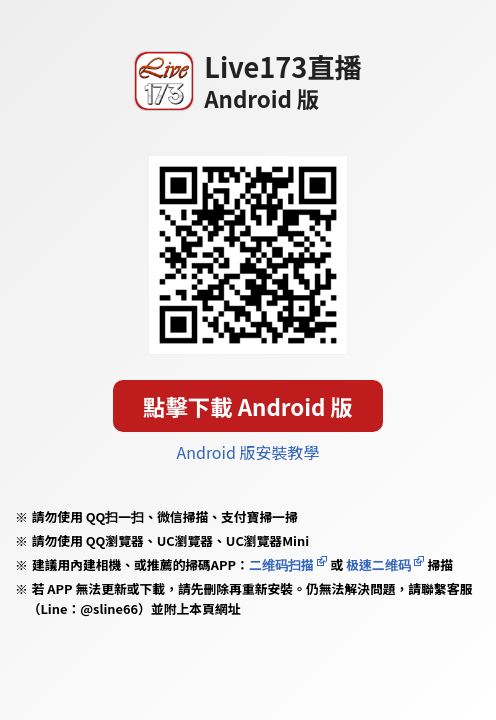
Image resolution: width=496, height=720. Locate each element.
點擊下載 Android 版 (248, 406)
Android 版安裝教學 (247, 452)
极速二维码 (378, 564)
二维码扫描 (281, 564)
